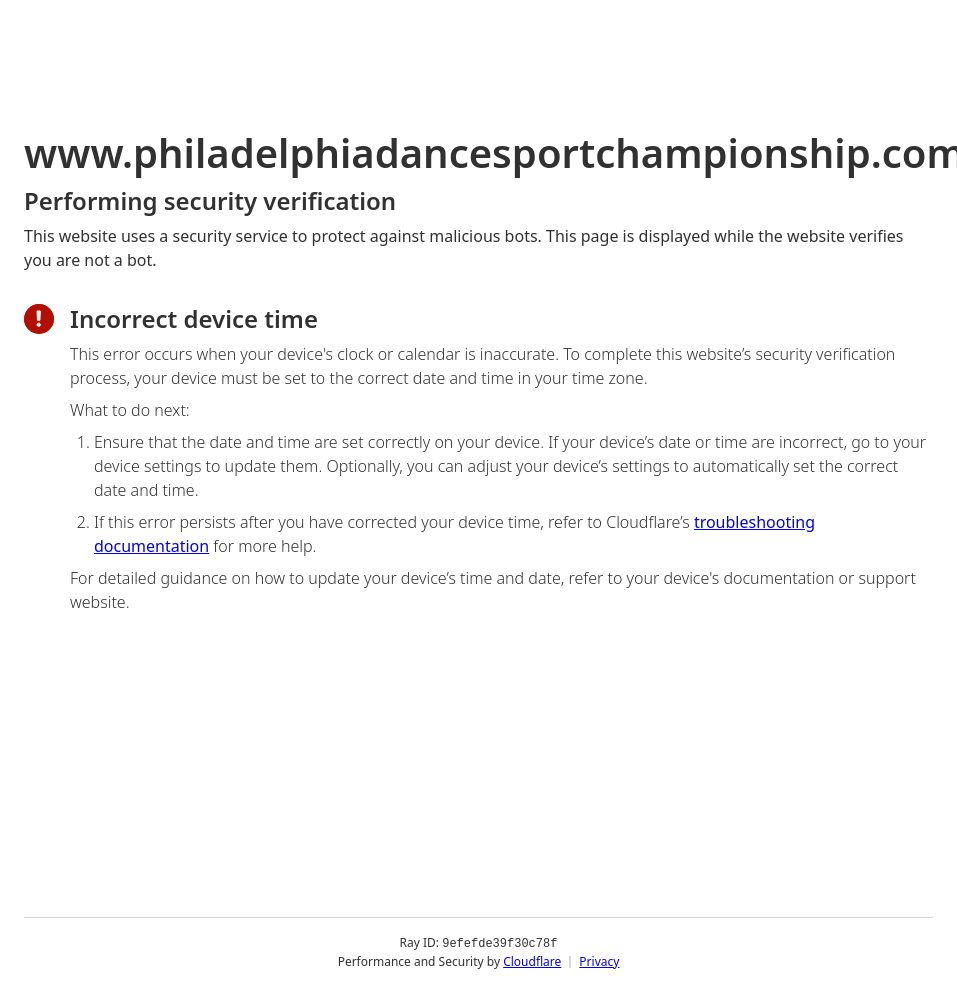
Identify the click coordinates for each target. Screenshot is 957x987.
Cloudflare (532, 961)
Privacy (599, 961)
